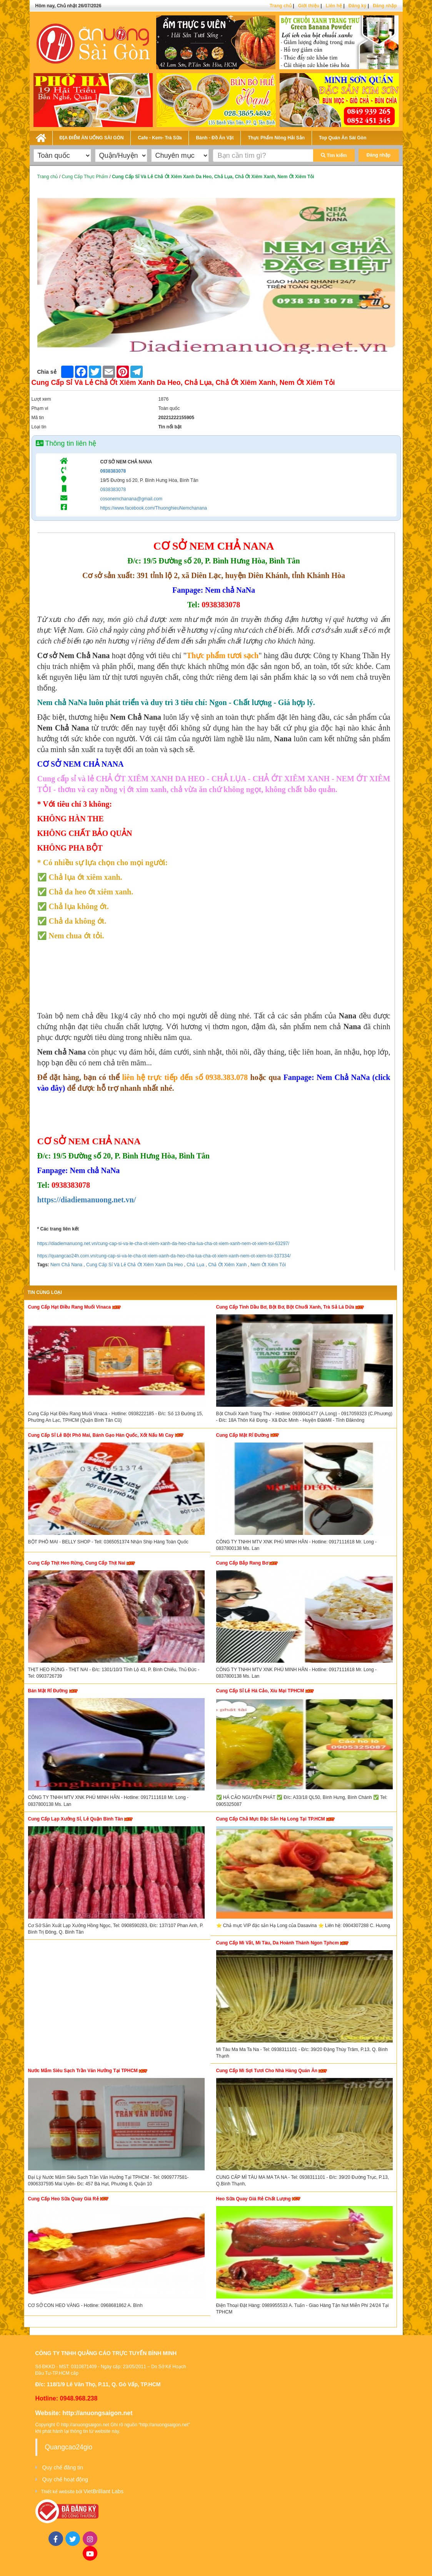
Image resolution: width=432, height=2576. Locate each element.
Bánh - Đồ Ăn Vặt (215, 137)
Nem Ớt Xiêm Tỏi (267, 1264)
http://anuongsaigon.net (97, 2413)
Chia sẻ (47, 372)
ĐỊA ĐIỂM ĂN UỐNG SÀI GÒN (92, 137)
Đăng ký (358, 5)
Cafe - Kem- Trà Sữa (160, 137)
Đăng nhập (385, 5)
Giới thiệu (308, 5)
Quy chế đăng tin (62, 2467)
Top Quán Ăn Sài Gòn (342, 137)
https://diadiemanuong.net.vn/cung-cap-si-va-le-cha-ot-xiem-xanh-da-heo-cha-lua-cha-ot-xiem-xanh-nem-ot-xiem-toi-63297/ (163, 1243)
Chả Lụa (194, 1264)
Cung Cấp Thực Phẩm (85, 176)
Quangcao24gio (69, 2447)
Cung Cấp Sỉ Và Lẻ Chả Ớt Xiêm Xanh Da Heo (134, 1264)
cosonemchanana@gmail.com (131, 498)
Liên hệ (334, 5)
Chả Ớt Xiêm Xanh (227, 1264)
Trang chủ (281, 5)
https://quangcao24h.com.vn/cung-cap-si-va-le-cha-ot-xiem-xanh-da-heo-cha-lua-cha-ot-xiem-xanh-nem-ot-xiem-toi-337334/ (164, 1256)
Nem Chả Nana (66, 1264)
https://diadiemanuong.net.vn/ (86, 1199)
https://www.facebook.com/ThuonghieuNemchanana (153, 508)
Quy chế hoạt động (65, 2479)
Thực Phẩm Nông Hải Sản (276, 137)
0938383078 (113, 471)
